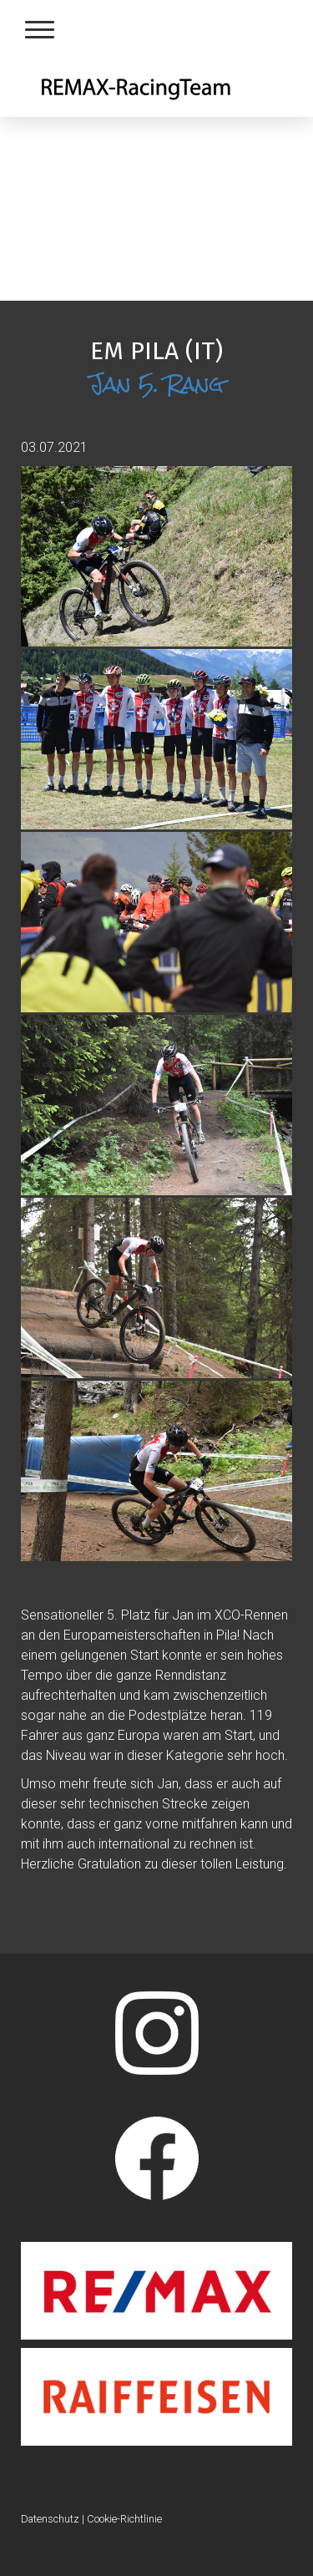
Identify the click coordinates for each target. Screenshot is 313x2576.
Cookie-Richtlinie (124, 2519)
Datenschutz (50, 2519)
